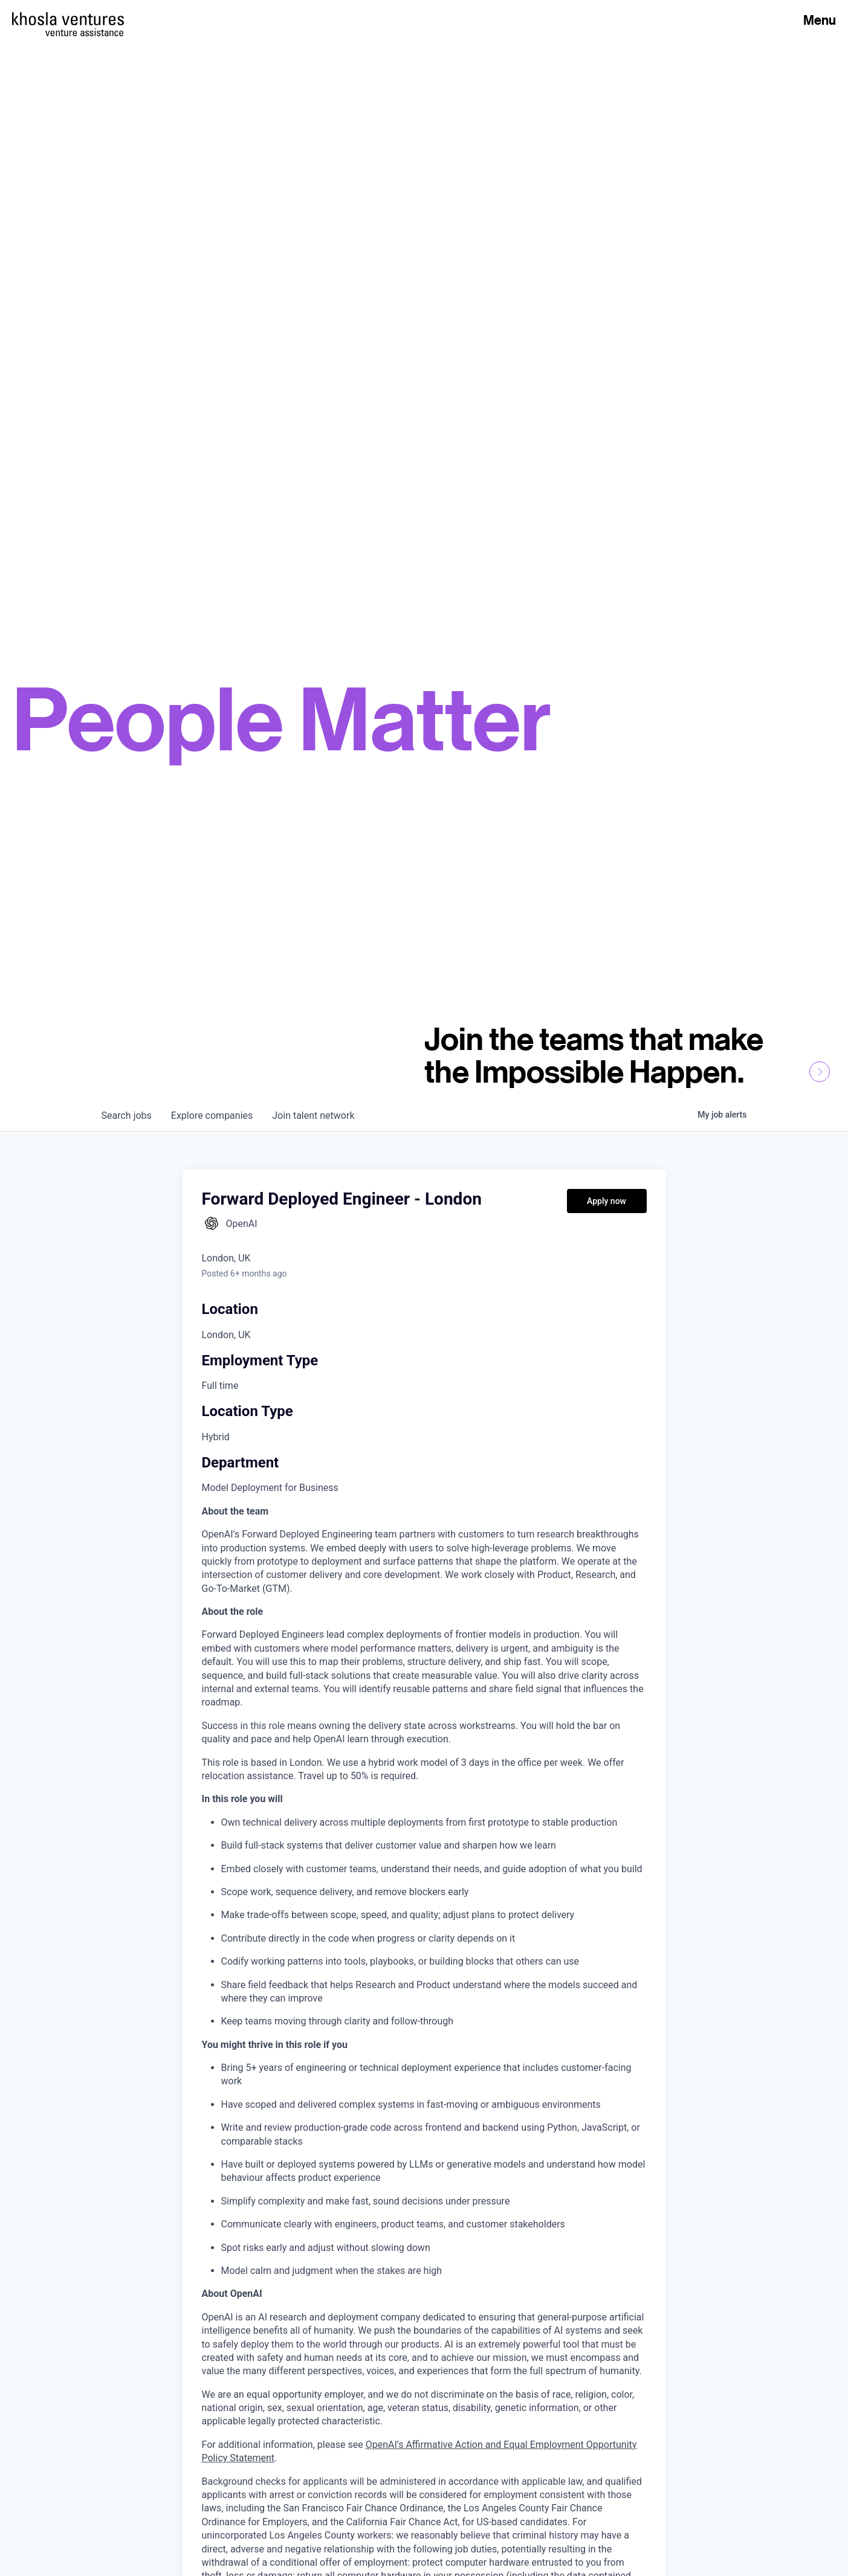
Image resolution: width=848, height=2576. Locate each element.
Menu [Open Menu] (819, 19)
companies (212, 1115)
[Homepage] (68, 18)
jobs (127, 1115)
